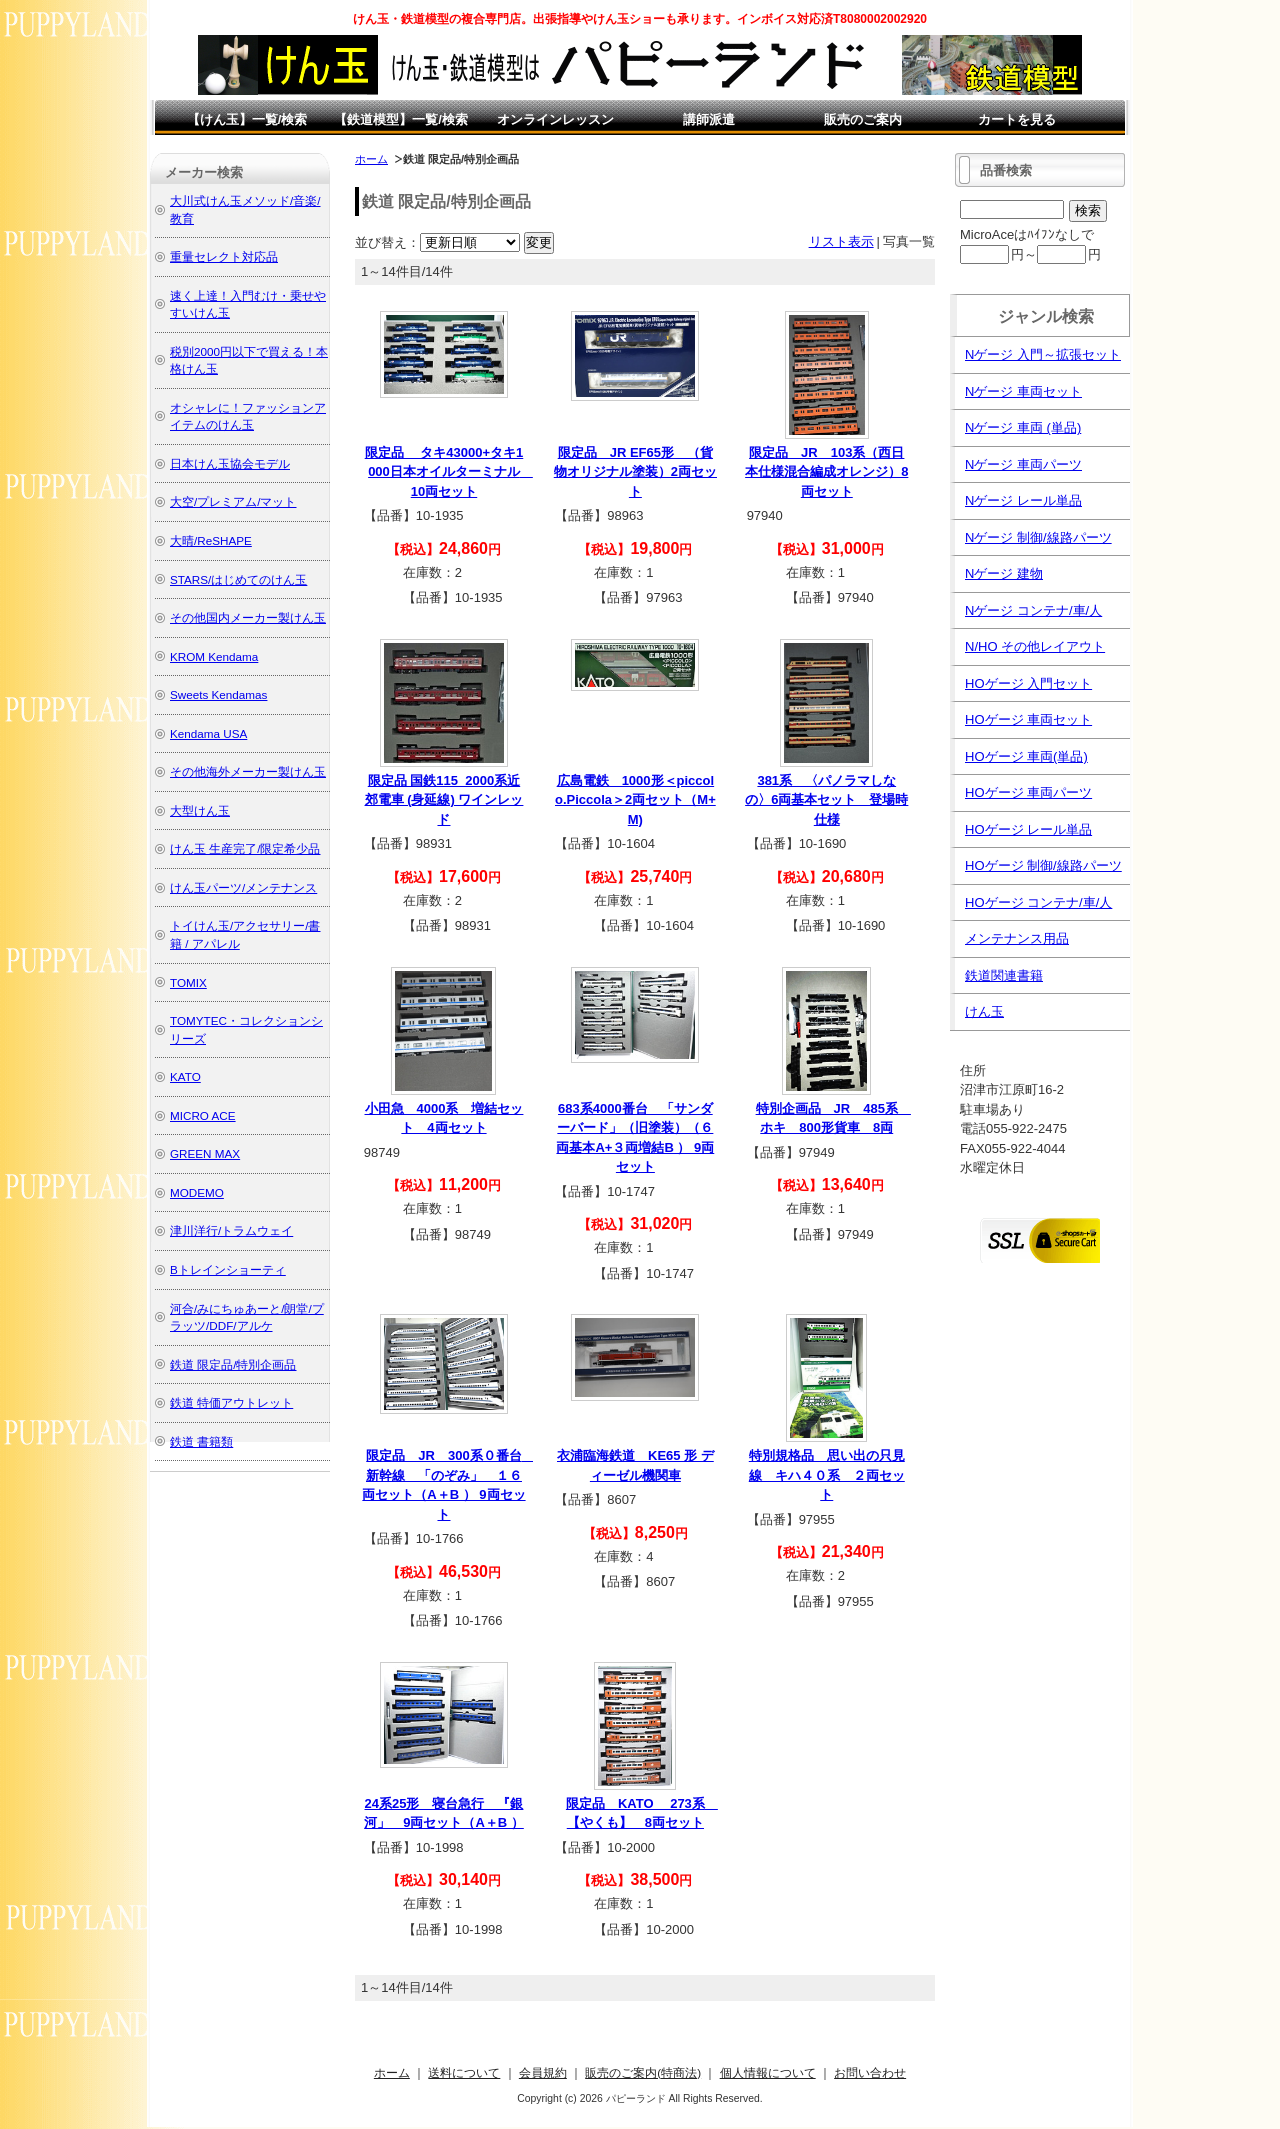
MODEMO (197, 1192)
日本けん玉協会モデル (230, 463)
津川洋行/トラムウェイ (231, 1230)
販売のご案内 (863, 119)
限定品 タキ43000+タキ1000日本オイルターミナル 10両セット (449, 472)
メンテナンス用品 (1017, 938)
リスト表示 (841, 241)
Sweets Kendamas (218, 694)
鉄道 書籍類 (201, 1441)
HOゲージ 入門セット (1028, 683)
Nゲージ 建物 (1004, 573)
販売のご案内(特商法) (643, 2072)
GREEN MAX (205, 1153)
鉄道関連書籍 (1004, 975)
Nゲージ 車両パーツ (1023, 464)
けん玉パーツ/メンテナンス (243, 887)
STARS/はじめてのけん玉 (238, 579)
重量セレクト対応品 (224, 256)
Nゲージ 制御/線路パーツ (1038, 537)
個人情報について (768, 2072)
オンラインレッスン (555, 119)
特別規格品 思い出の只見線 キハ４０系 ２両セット (827, 1475)
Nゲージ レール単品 (1023, 500)
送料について (464, 2072)
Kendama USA (208, 733)
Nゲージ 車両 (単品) (1023, 427)
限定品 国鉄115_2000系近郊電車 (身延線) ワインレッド (444, 800)
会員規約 (543, 2072)
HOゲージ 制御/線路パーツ (1043, 865)
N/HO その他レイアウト (1035, 646)
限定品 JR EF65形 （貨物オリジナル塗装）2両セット (635, 472)
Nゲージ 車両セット (1023, 391)
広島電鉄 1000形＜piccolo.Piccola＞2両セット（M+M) (635, 800)
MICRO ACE (203, 1115)
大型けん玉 (200, 810)
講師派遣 (709, 119)
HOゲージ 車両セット (1028, 719)
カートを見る (1017, 119)
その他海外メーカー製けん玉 (248, 771)
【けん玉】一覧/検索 (247, 119)
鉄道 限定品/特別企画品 (233, 1364)
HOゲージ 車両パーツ (1028, 792)
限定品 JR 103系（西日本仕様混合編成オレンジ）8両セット (826, 472)
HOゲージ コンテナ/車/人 (1038, 902)
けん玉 (984, 1011)
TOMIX (188, 982)
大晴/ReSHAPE (211, 540)
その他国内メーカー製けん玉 (248, 617)
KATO (185, 1076)
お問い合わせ (870, 2072)
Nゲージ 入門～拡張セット (1043, 354)
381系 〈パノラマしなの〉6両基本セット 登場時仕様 (826, 800)
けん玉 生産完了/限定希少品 (245, 848)
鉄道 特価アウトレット (231, 1402)
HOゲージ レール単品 (1028, 829)
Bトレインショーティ (228, 1269)
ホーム (371, 159)
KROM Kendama (214, 656)
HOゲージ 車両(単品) (1026, 756)
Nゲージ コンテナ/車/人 (1033, 610)
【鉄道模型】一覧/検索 (401, 119)
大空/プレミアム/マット (233, 501)
